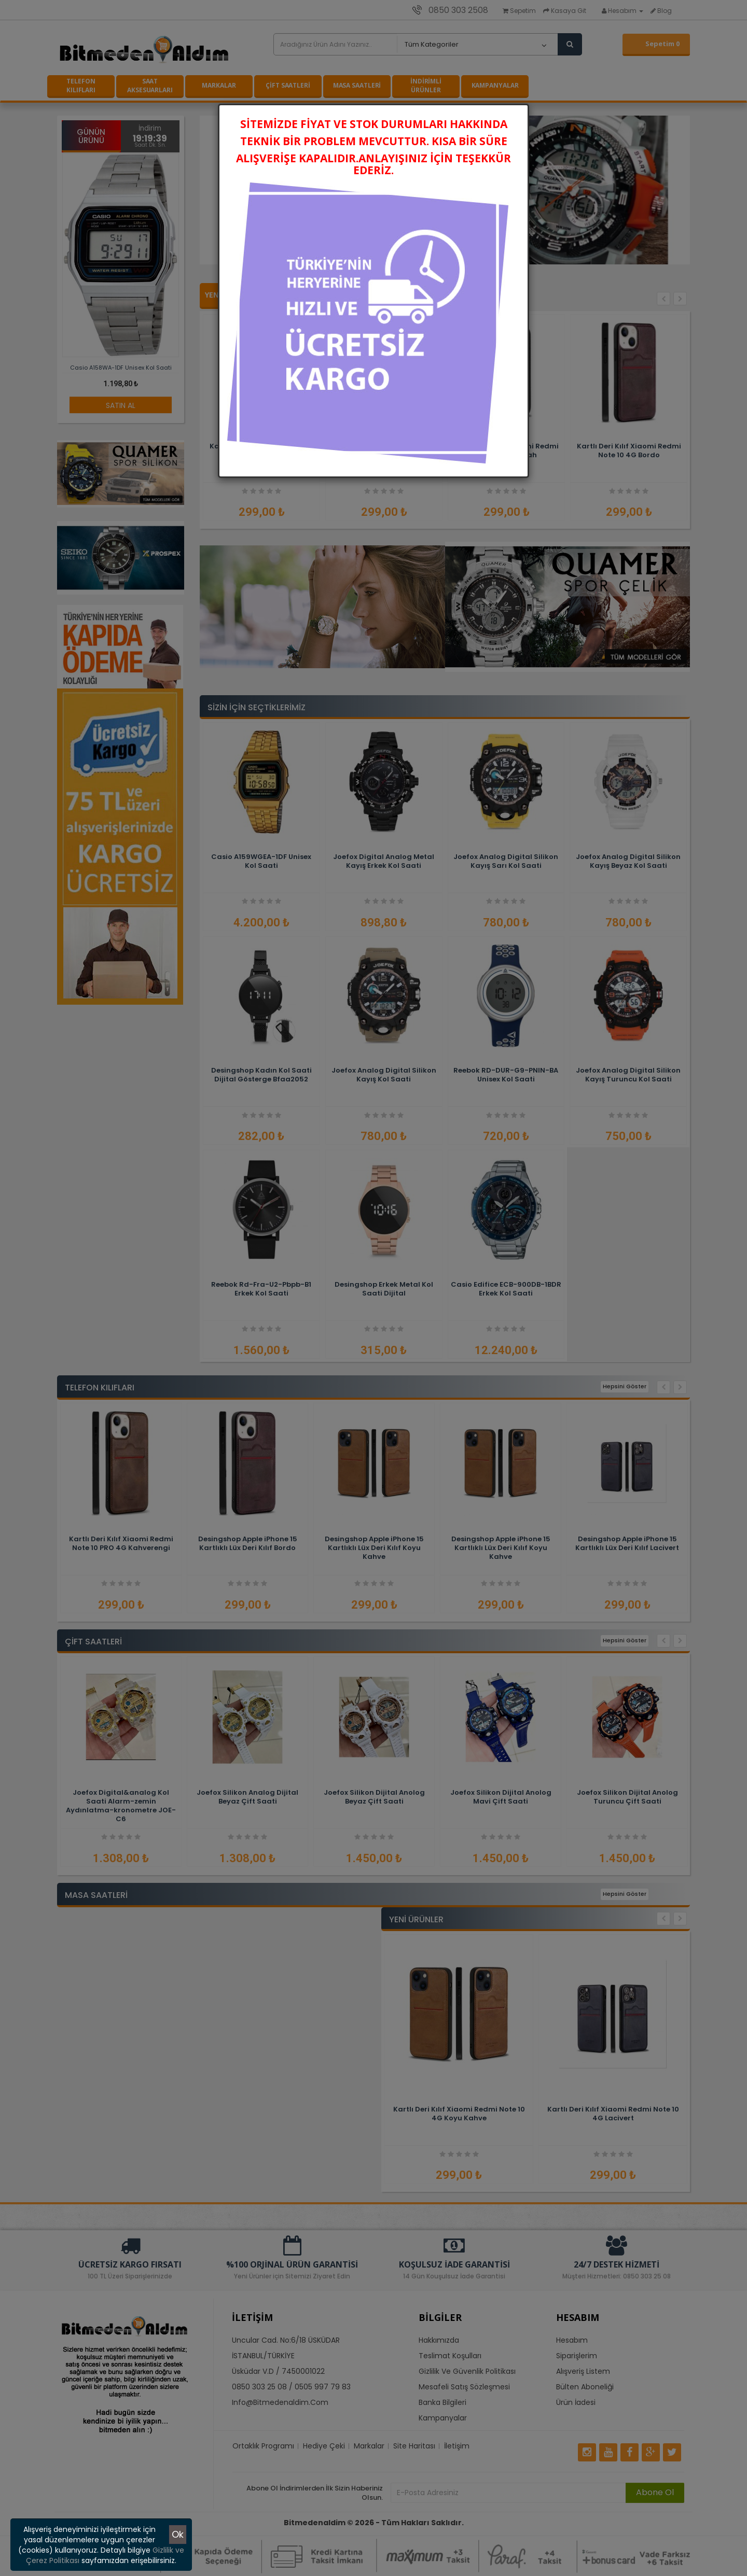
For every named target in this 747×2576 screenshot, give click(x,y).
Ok (178, 2534)
